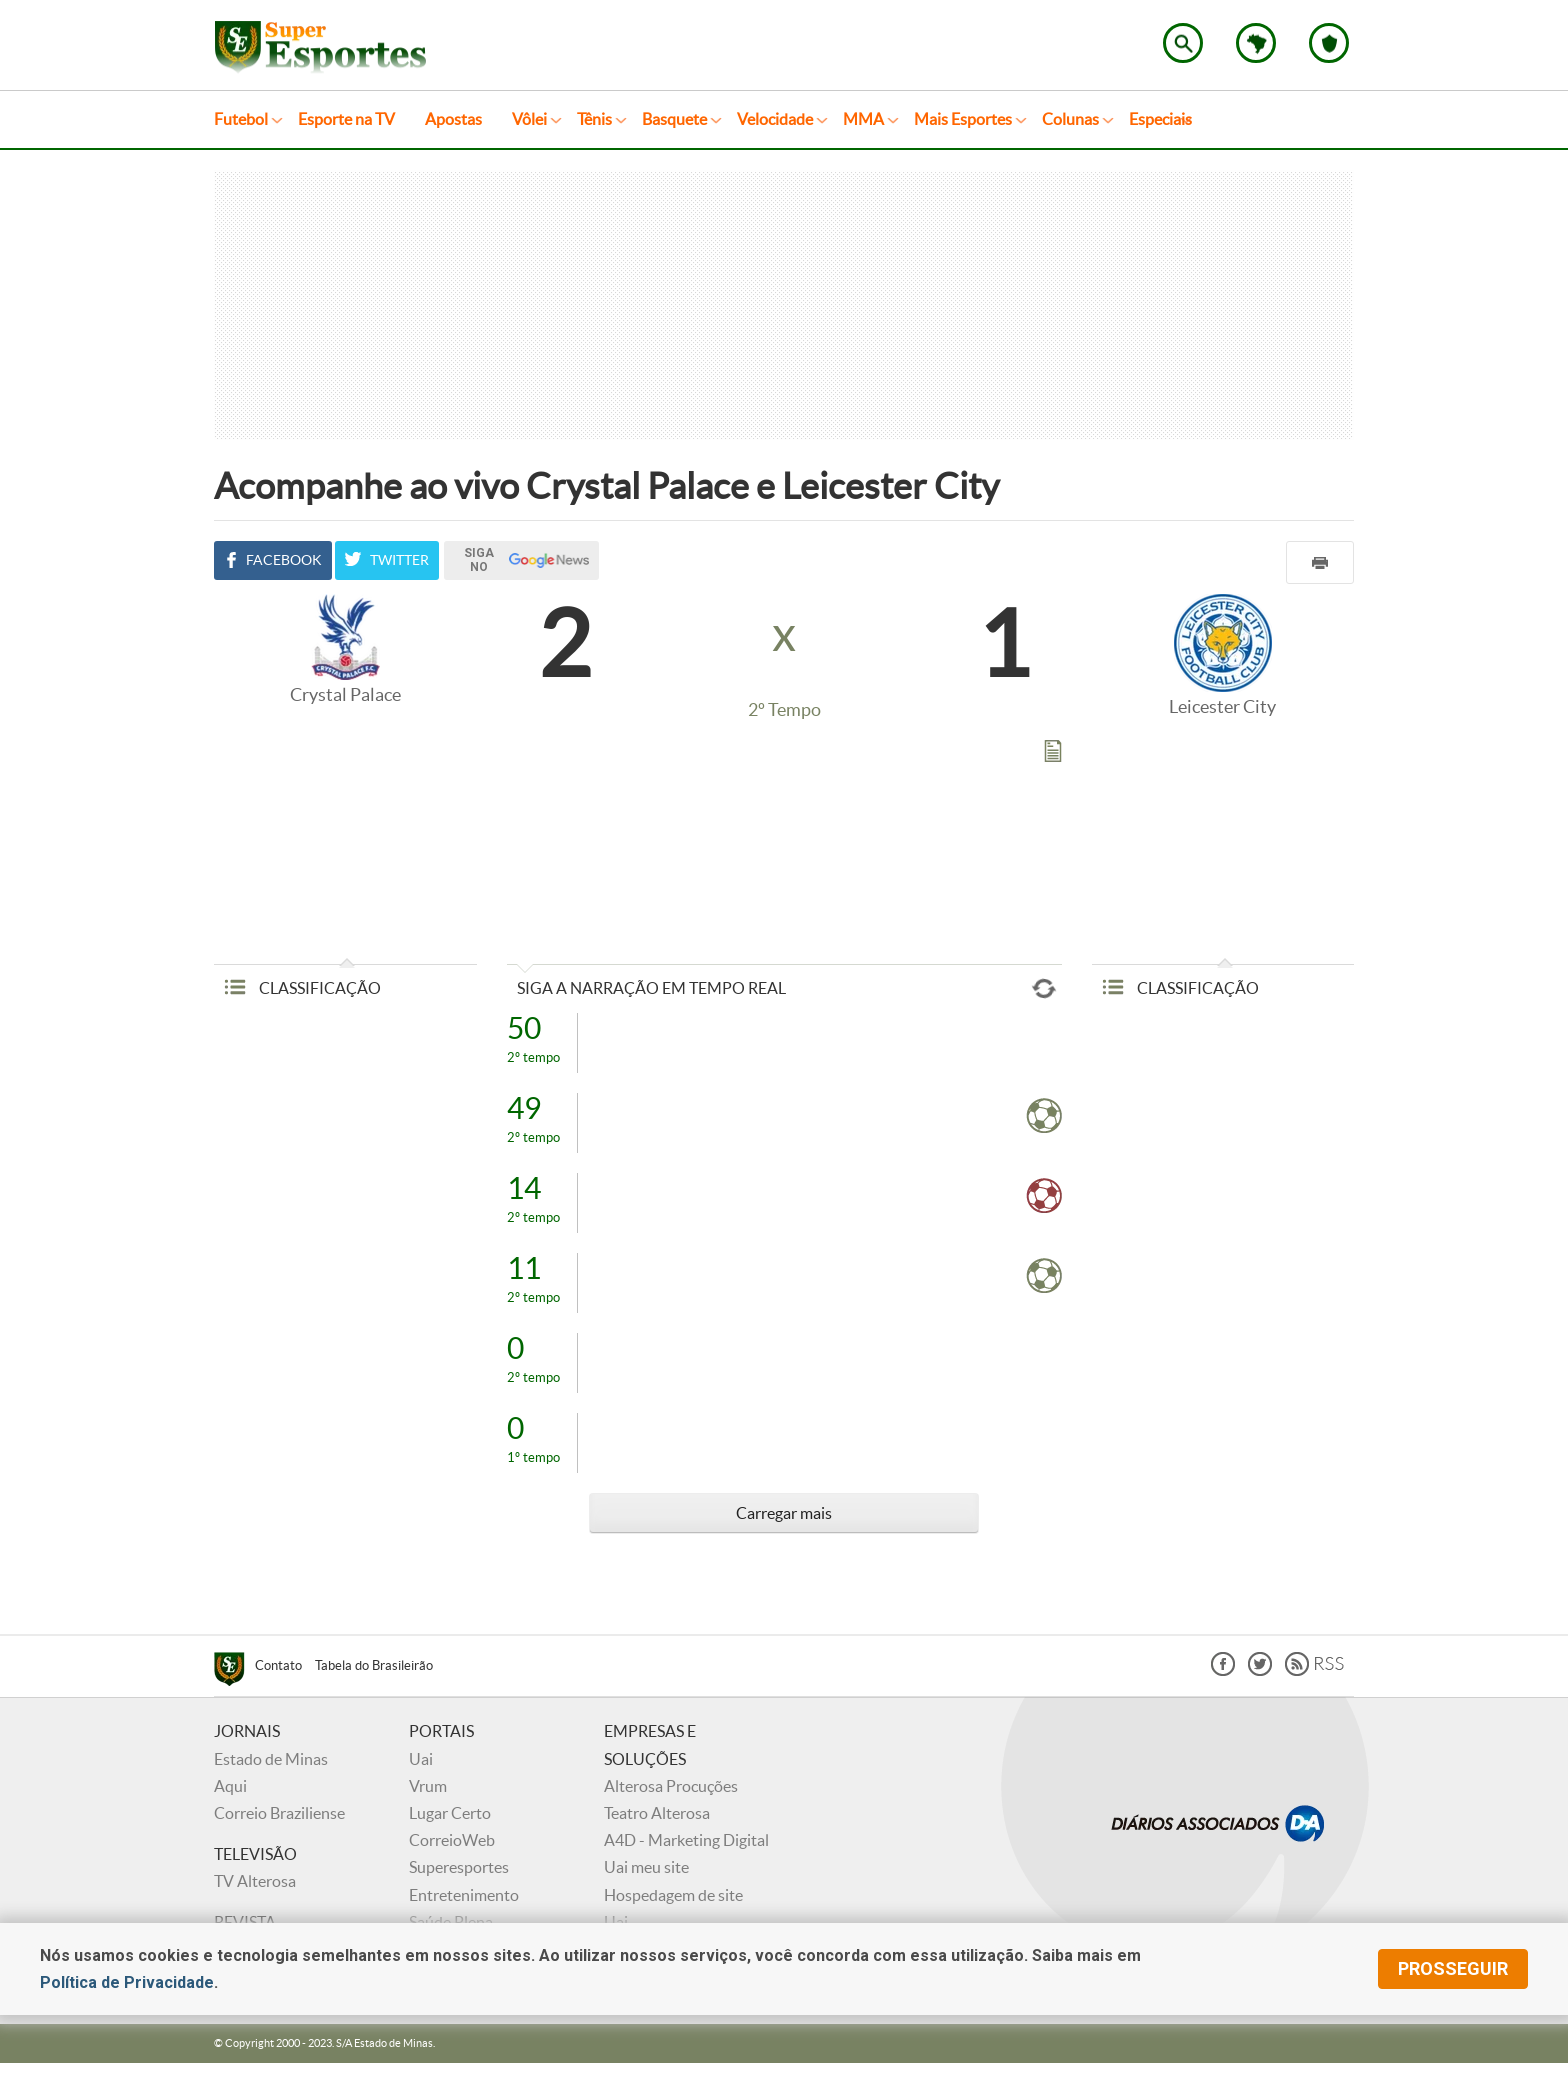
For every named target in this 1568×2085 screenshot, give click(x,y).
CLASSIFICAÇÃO (302, 988)
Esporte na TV (346, 119)
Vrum (428, 1786)
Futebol (241, 119)
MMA (863, 119)
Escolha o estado (1256, 43)
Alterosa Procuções (671, 1786)
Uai (421, 1759)
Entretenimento (464, 1895)
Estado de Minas (271, 1759)
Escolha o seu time (1329, 43)
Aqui (230, 1786)
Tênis (594, 119)
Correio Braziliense (279, 1813)
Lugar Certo (450, 1813)
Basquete (674, 119)
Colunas (1070, 119)
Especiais (1160, 119)
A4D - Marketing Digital (686, 1840)
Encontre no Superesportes (1183, 43)
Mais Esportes (963, 119)
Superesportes (459, 1867)
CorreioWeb (452, 1840)
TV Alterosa (255, 1881)
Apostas (453, 119)
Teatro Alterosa (657, 1813)
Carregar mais (784, 1513)
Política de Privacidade (127, 1982)
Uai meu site (646, 1867)
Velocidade (775, 119)
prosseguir (1453, 1968)
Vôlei (529, 119)
